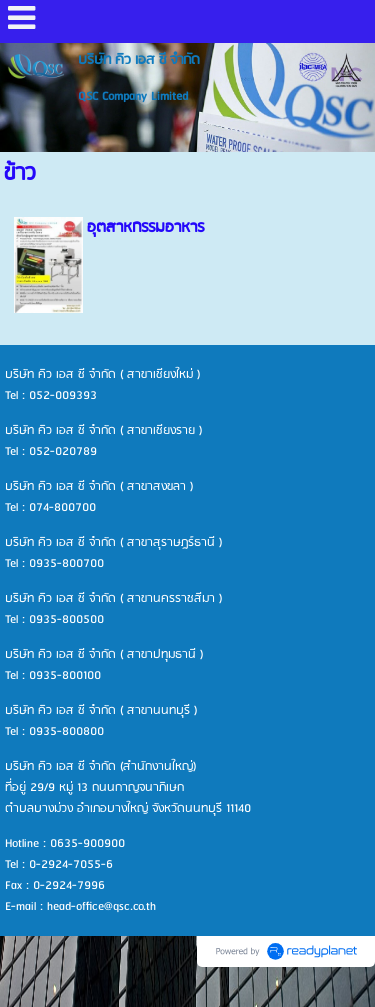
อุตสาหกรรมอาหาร (145, 228)
